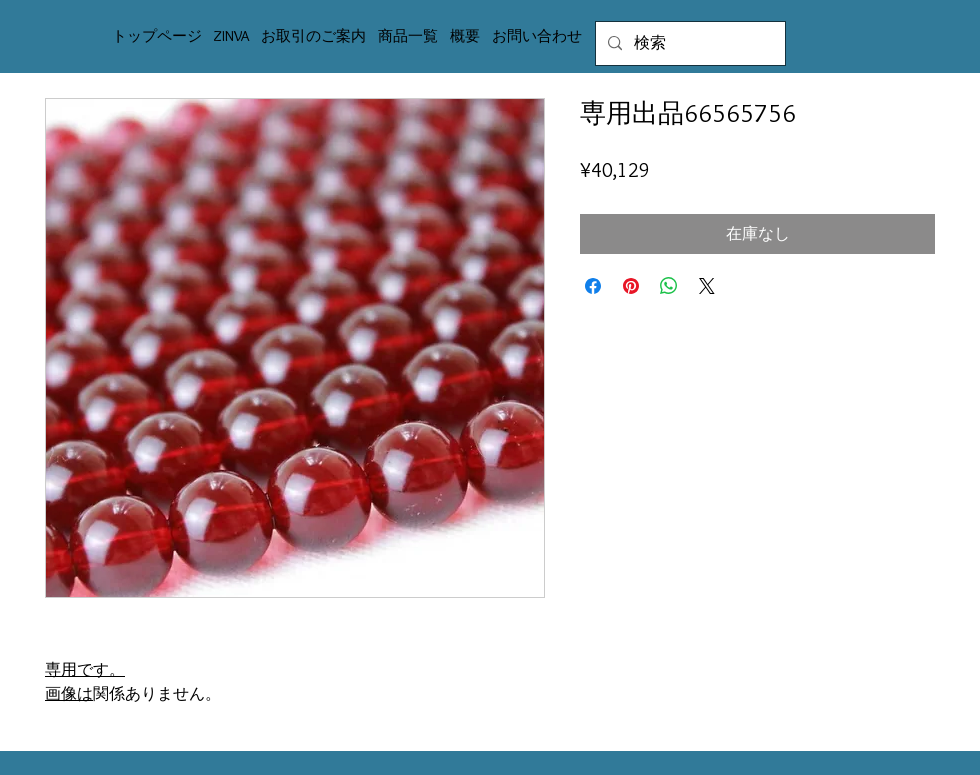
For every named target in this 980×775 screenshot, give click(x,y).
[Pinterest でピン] (631, 286)
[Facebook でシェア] (593, 286)
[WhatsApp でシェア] (669, 286)
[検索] (688, 43)
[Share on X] (707, 286)
